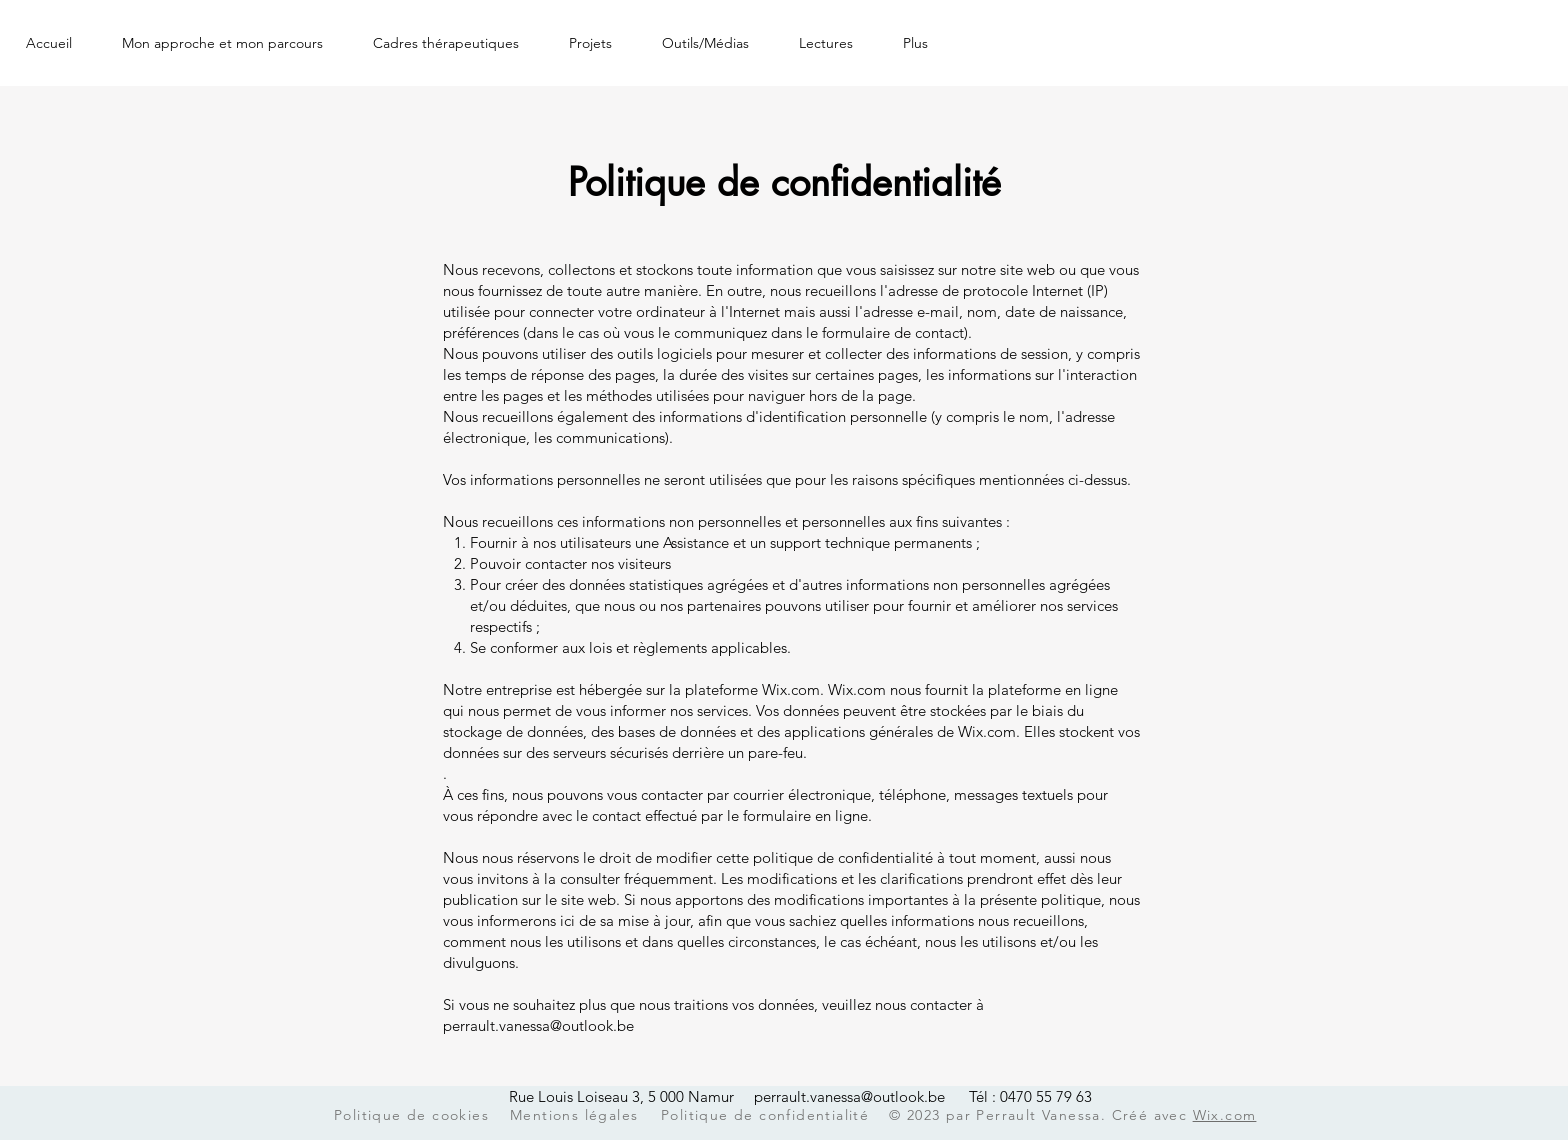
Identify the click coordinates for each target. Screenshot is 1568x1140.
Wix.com (1225, 1115)
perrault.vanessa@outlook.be (538, 1025)
